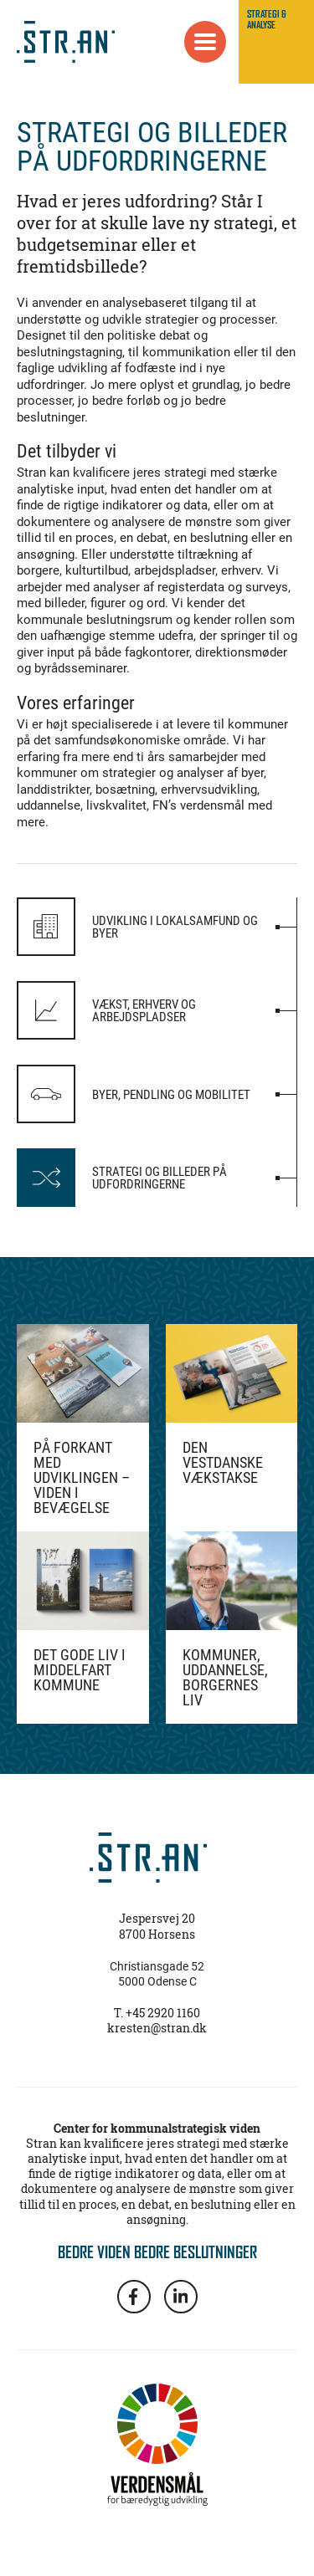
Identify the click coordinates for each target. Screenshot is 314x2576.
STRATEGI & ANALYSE (266, 19)
